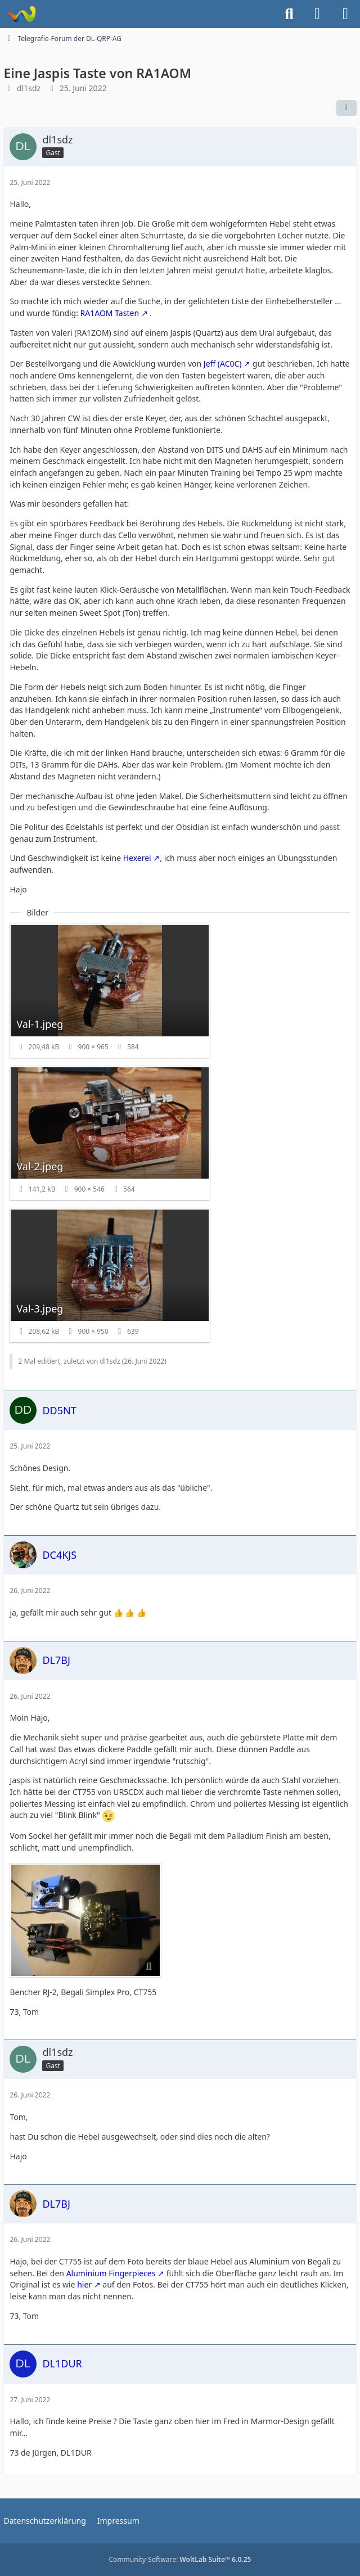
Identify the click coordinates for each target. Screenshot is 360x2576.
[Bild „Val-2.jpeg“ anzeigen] (110, 1133)
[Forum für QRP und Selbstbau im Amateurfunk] (21, 14)
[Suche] (289, 14)
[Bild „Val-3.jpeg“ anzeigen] (110, 1275)
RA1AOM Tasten (109, 313)
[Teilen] (346, 108)
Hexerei (137, 857)
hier (84, 2284)
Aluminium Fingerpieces (111, 2273)
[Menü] (345, 14)
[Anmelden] (317, 14)
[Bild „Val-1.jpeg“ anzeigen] (110, 991)
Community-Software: (180, 2559)
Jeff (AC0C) (223, 363)
